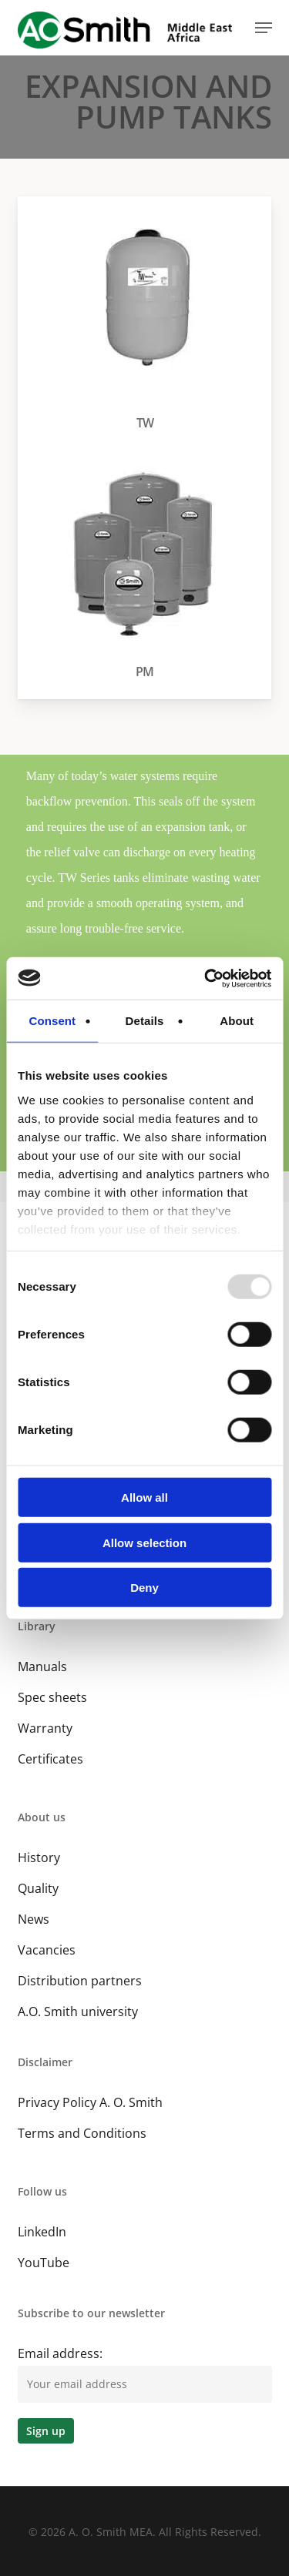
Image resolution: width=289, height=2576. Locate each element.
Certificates (50, 1758)
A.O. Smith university (78, 2011)
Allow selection (144, 1542)
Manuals (42, 1666)
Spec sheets (52, 1697)
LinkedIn (42, 2231)
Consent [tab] (52, 1020)
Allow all (144, 1497)
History (39, 1857)
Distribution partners (80, 1980)
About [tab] (237, 1020)
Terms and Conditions (82, 2133)
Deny (144, 1587)
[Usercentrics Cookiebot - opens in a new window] (205, 978)
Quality (38, 1888)
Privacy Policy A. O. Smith (90, 2102)
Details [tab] (145, 1020)
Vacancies (47, 1949)
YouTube (43, 2262)
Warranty (45, 1728)
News (33, 1919)
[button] (263, 27)
